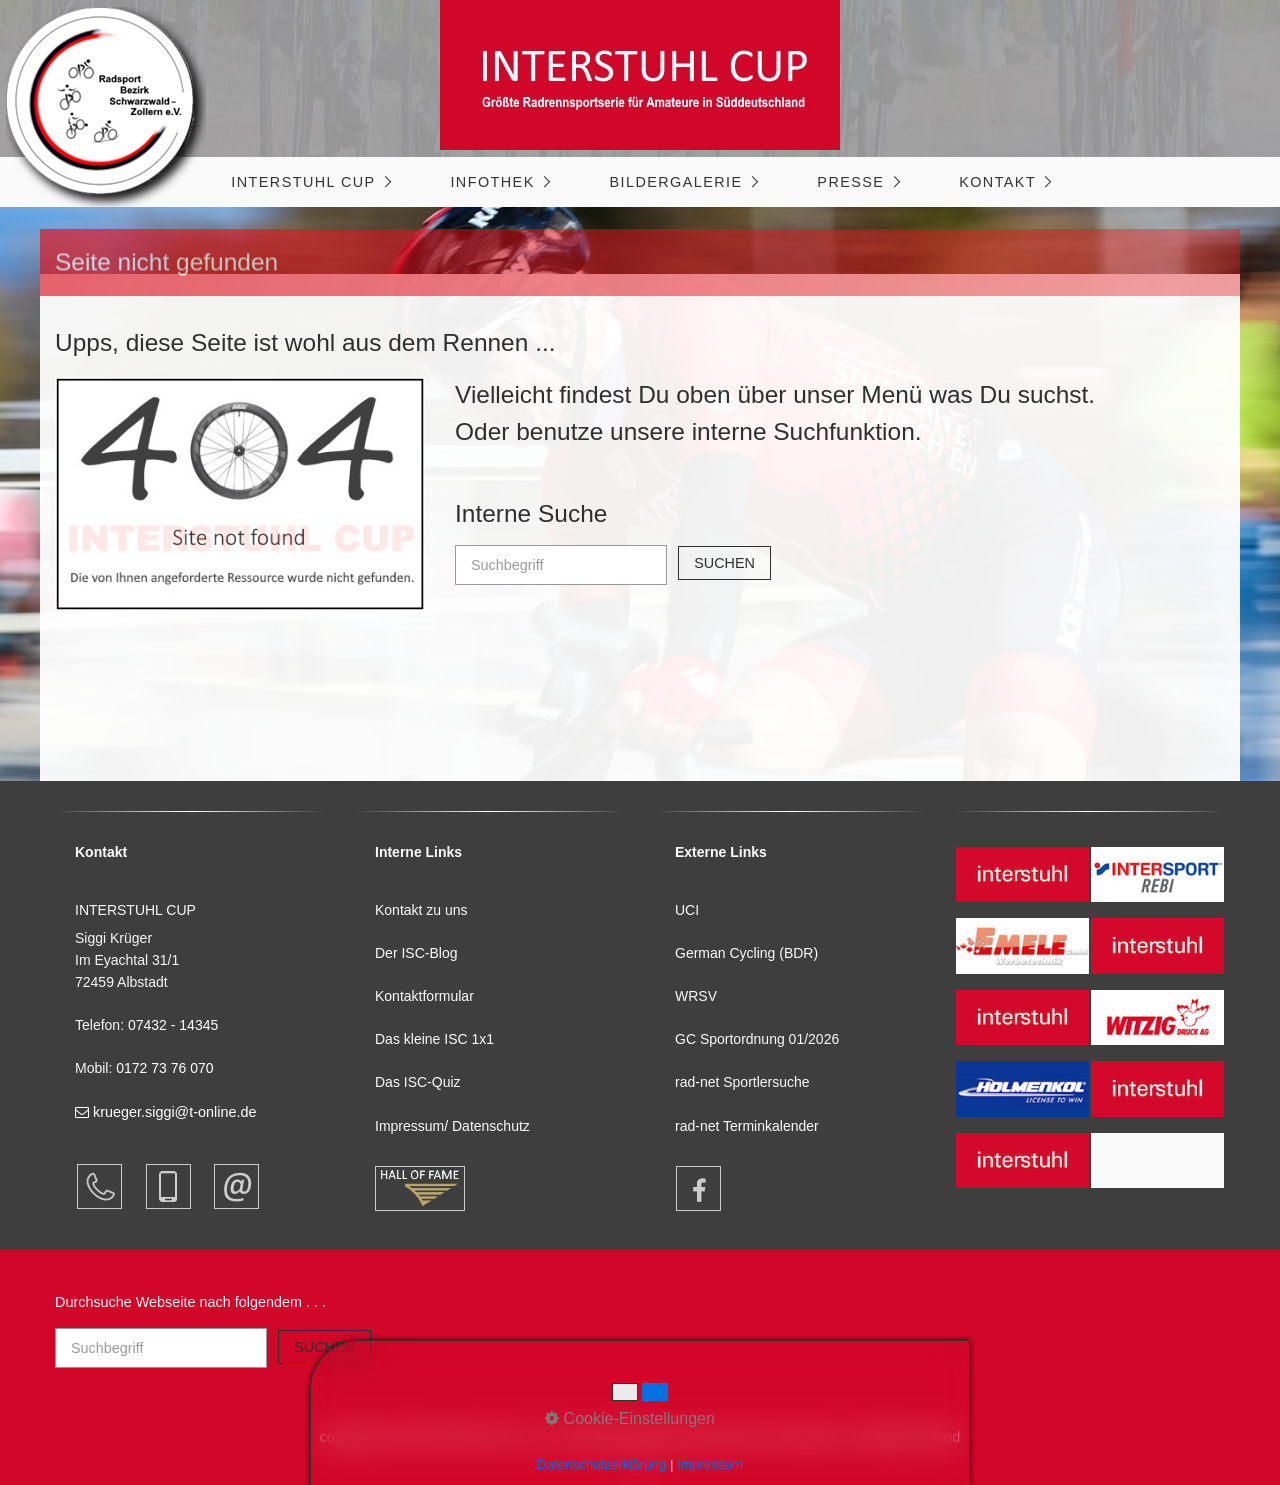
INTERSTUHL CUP (303, 182)
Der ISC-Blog (416, 953)
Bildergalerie (675, 182)
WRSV (696, 996)
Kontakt (997, 182)
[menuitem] (310, 182)
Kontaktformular (424, 996)
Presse (850, 182)
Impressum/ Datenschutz (452, 1126)
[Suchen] (724, 563)
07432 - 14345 (175, 1025)
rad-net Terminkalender (747, 1126)
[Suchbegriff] (561, 565)
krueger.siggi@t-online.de (165, 1112)
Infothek (492, 182)
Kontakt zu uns (421, 910)
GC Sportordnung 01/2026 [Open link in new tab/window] (757, 1039)
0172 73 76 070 (164, 1068)
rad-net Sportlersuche (742, 1082)
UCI (687, 910)
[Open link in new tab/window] (689, 1188)
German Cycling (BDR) (746, 953)
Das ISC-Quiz (418, 1082)
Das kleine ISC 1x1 (434, 1039)
